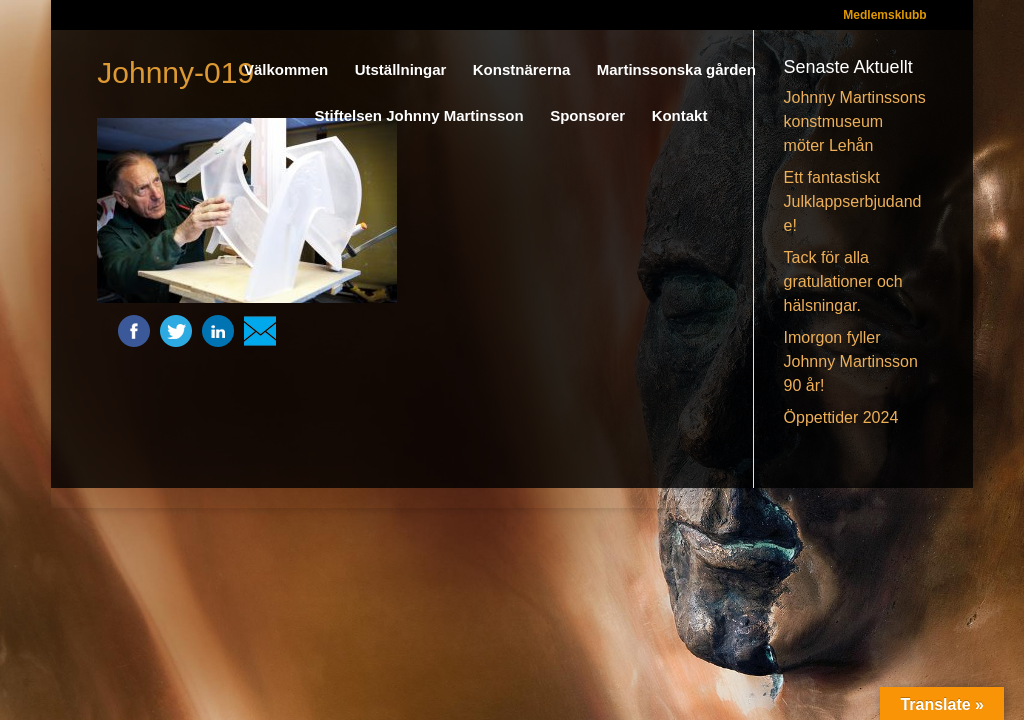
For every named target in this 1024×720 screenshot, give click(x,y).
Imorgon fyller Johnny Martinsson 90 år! (851, 361)
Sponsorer (587, 116)
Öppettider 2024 (841, 417)
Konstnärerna (522, 70)
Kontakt (680, 116)
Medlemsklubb (884, 15)
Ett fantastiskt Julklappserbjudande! (853, 201)
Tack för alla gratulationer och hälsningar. (843, 281)
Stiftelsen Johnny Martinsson (419, 116)
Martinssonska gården (676, 70)
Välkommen (286, 70)
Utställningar (401, 70)
